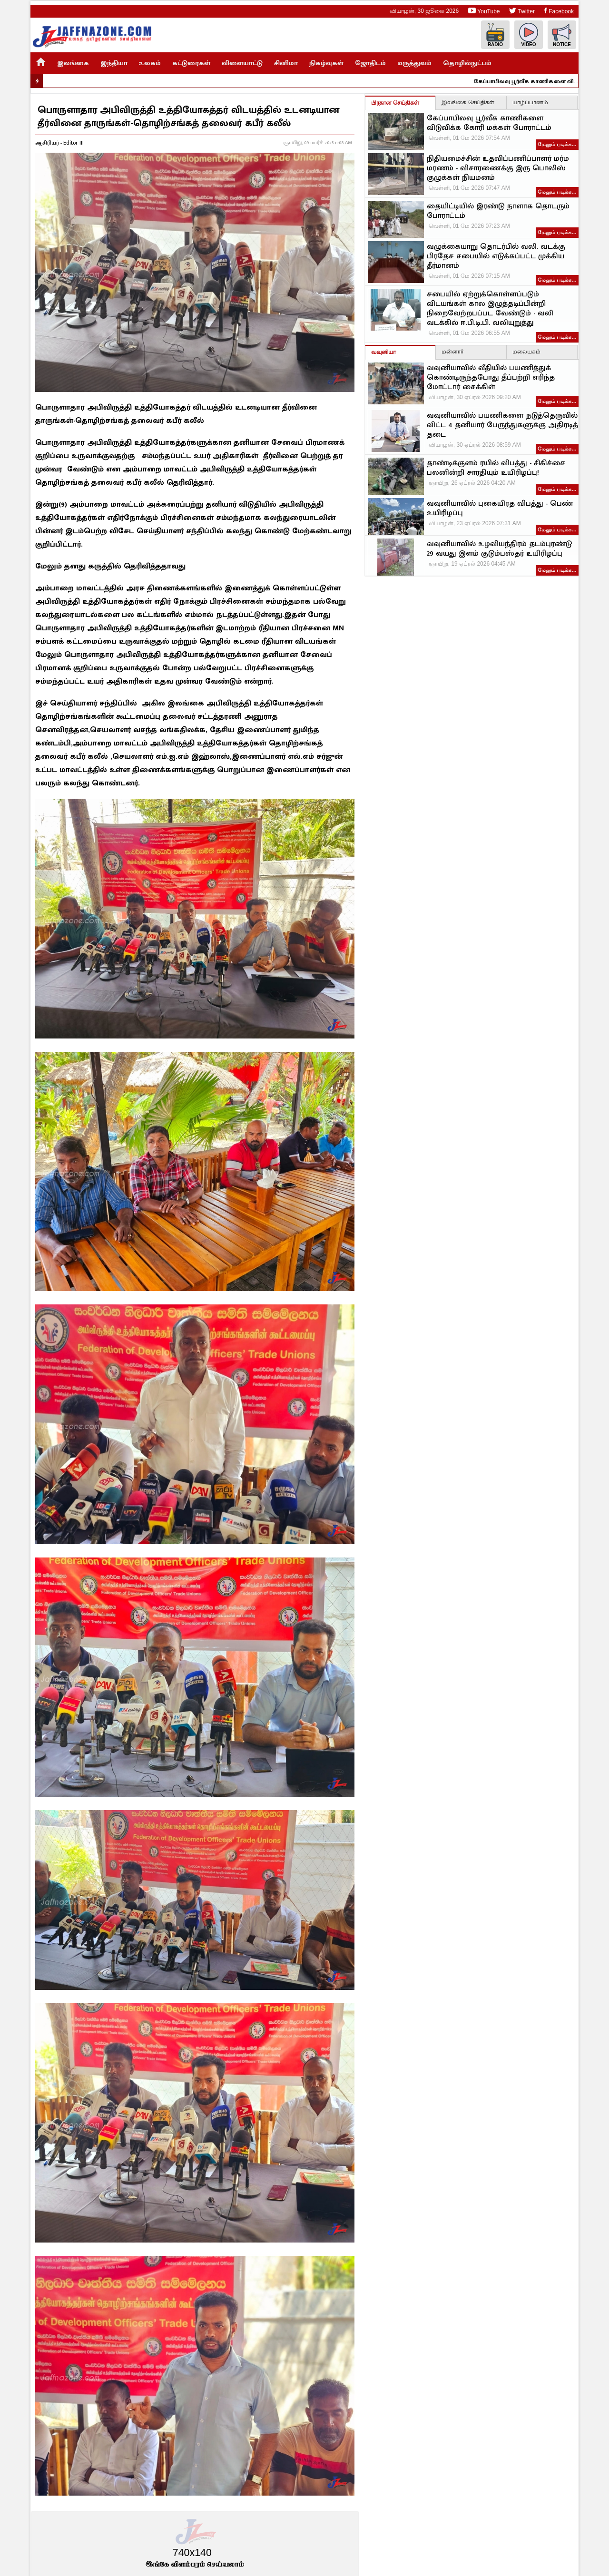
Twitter (521, 11)
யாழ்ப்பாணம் (530, 102)
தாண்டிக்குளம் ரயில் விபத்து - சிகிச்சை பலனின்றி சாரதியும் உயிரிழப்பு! (496, 468)
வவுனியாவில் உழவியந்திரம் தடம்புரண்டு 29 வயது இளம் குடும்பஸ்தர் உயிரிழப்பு (499, 548)
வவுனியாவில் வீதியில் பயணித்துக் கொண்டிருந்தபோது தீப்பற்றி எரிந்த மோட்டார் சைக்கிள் (491, 377)
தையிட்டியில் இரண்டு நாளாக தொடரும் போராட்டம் (498, 211)
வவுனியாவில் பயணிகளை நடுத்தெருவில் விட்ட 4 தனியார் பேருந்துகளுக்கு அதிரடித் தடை (502, 425)
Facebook (559, 11)
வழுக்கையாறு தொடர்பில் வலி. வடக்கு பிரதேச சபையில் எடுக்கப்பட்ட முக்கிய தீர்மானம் (496, 256)
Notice (561, 35)
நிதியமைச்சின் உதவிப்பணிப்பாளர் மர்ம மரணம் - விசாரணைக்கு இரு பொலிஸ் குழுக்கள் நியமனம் (498, 168)
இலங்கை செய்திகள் (468, 102)
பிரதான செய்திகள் (395, 102)
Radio (495, 35)
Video (528, 35)
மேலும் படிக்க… (557, 144)
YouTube (484, 11)
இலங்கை (73, 63)
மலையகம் (526, 351)
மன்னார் (452, 351)
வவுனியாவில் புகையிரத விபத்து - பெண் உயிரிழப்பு (500, 508)
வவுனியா (383, 352)
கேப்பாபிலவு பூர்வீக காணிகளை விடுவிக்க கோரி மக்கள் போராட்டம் (532, 81)
